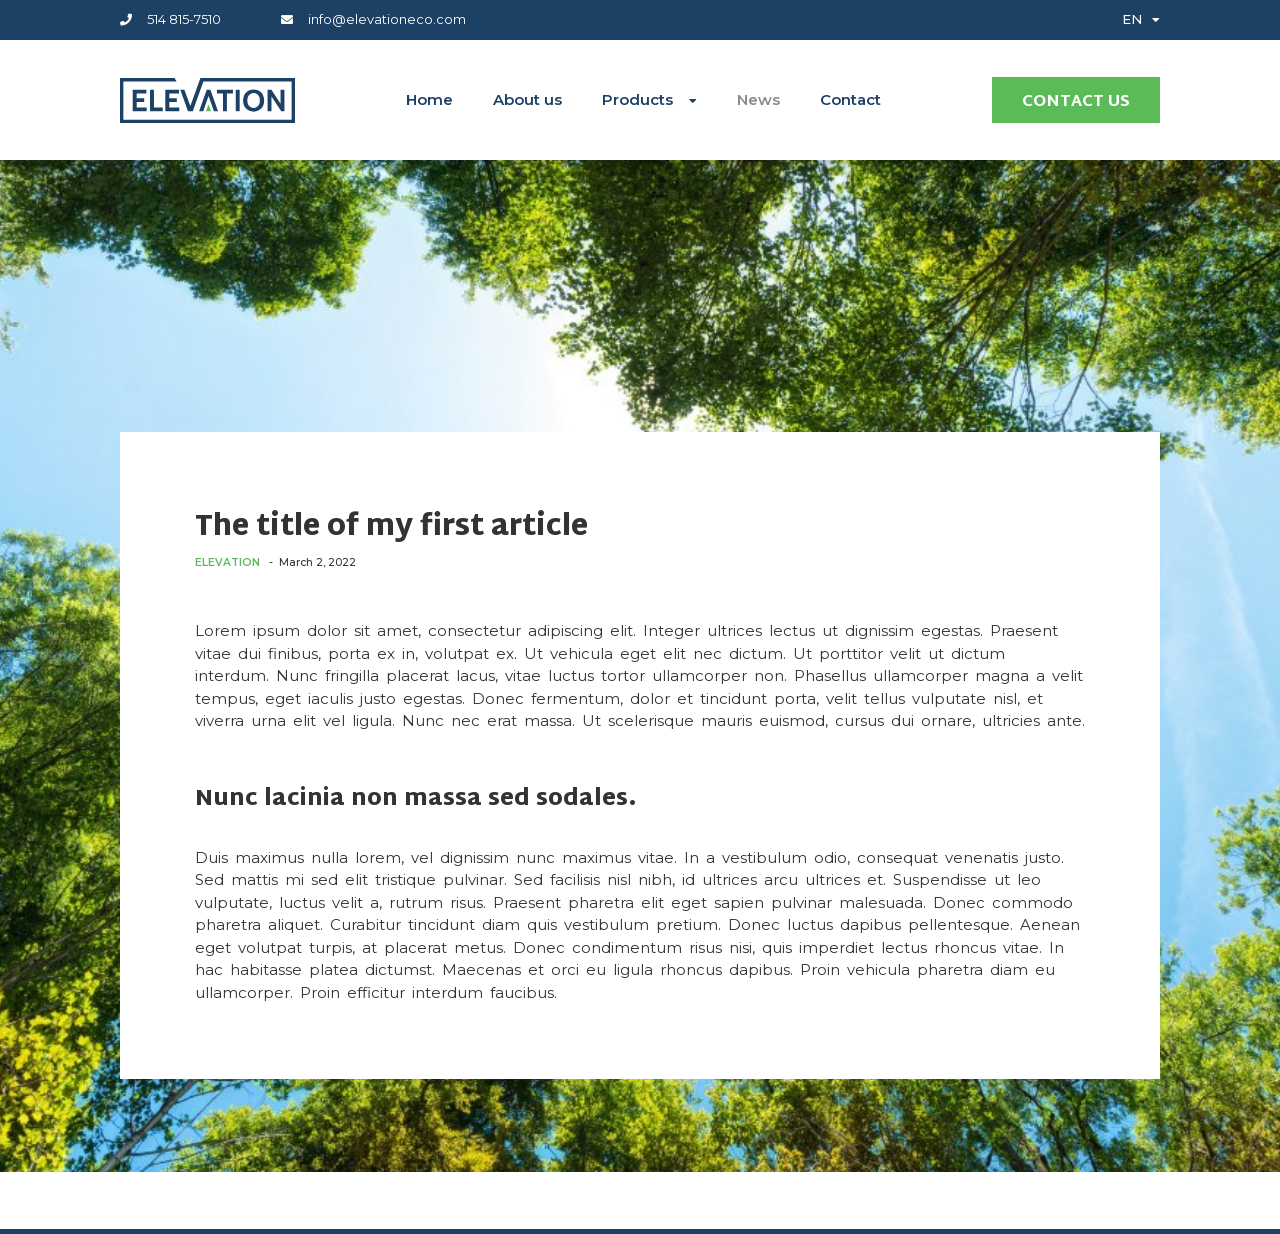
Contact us (1076, 102)
